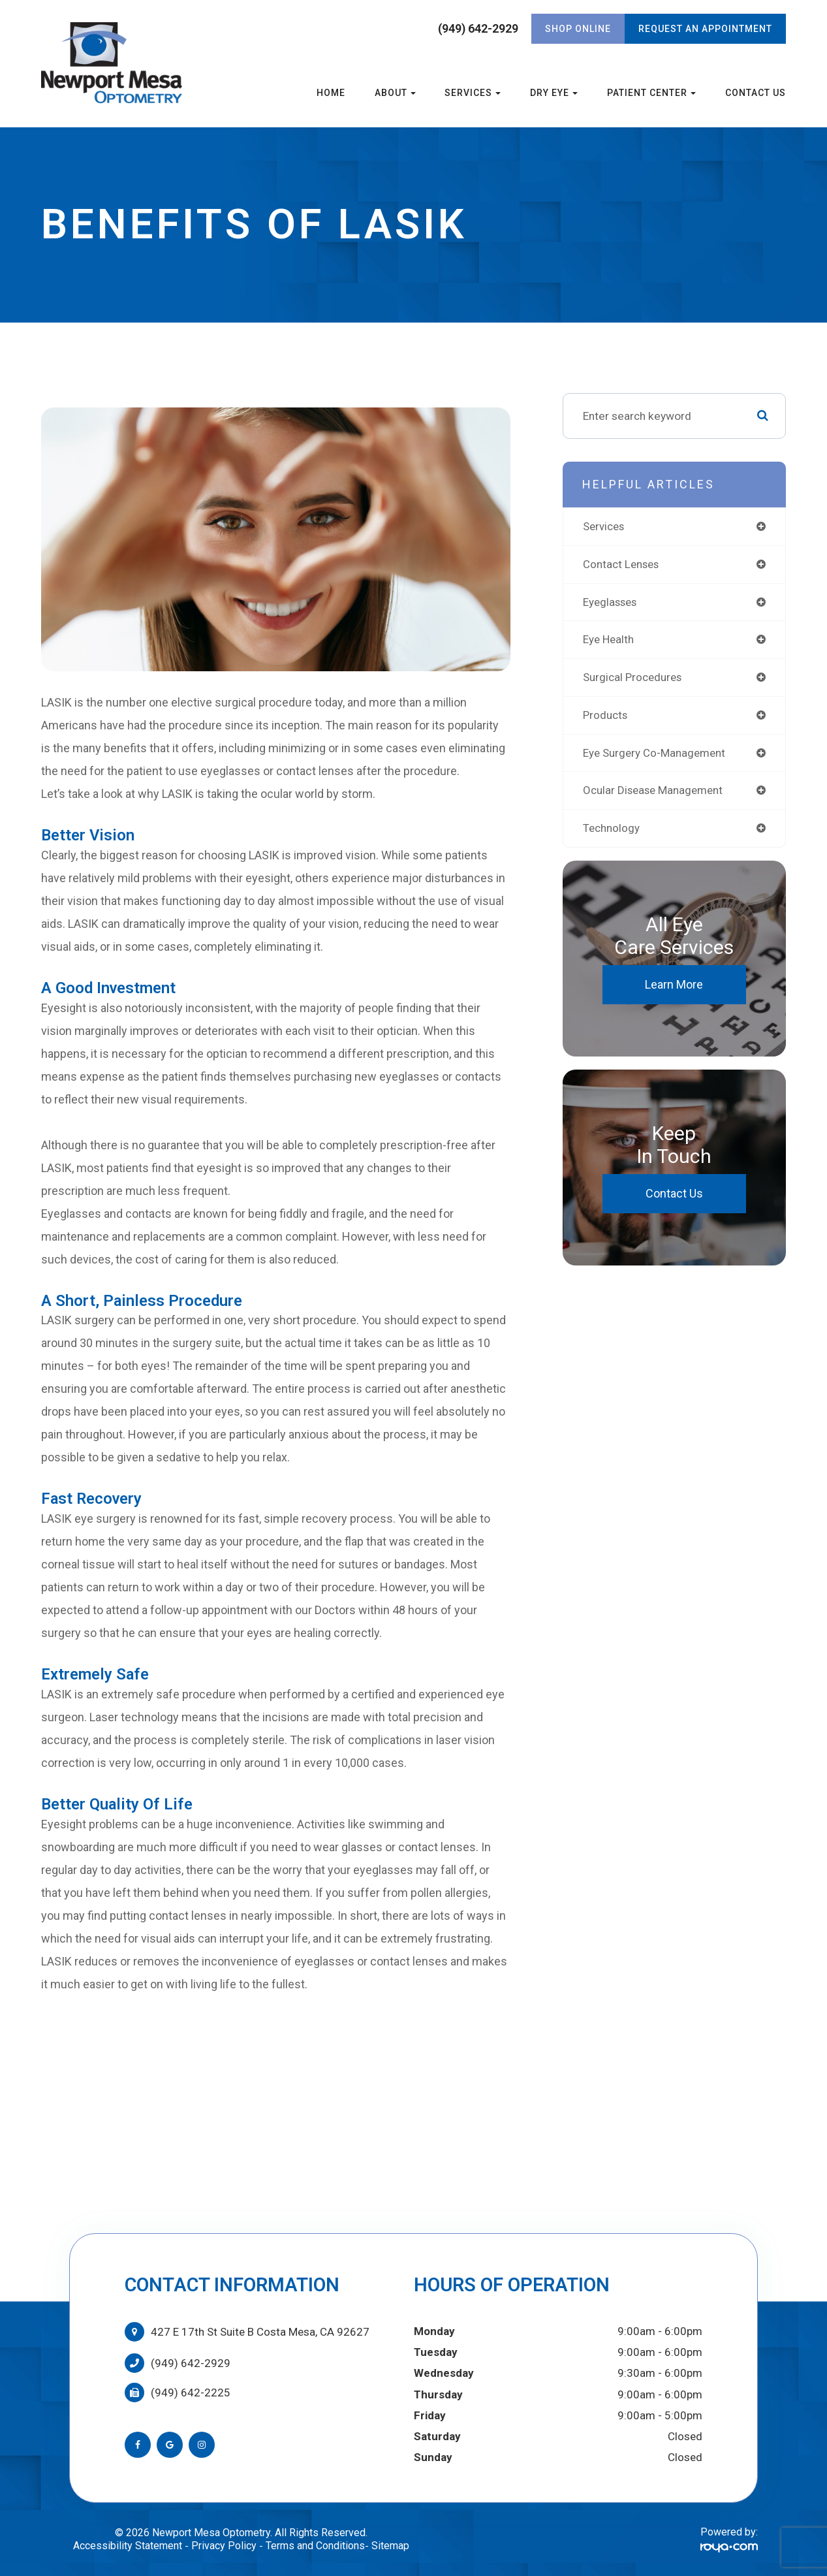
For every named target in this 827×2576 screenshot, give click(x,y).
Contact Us (755, 92)
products (607, 717)
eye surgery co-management (657, 756)
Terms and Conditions (315, 2545)
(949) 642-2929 (478, 29)
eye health (610, 641)
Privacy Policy (224, 2545)
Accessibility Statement (127, 2545)
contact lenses (623, 564)
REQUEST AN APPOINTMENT (705, 29)
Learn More (674, 989)
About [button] (395, 92)
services (606, 526)
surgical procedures (635, 679)
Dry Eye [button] (554, 92)
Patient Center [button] (651, 92)
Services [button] (473, 92)
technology (612, 832)
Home (331, 92)
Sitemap (390, 2545)
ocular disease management (657, 794)
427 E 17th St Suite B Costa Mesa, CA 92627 (260, 2331)
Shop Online (578, 29)
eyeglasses (612, 602)
